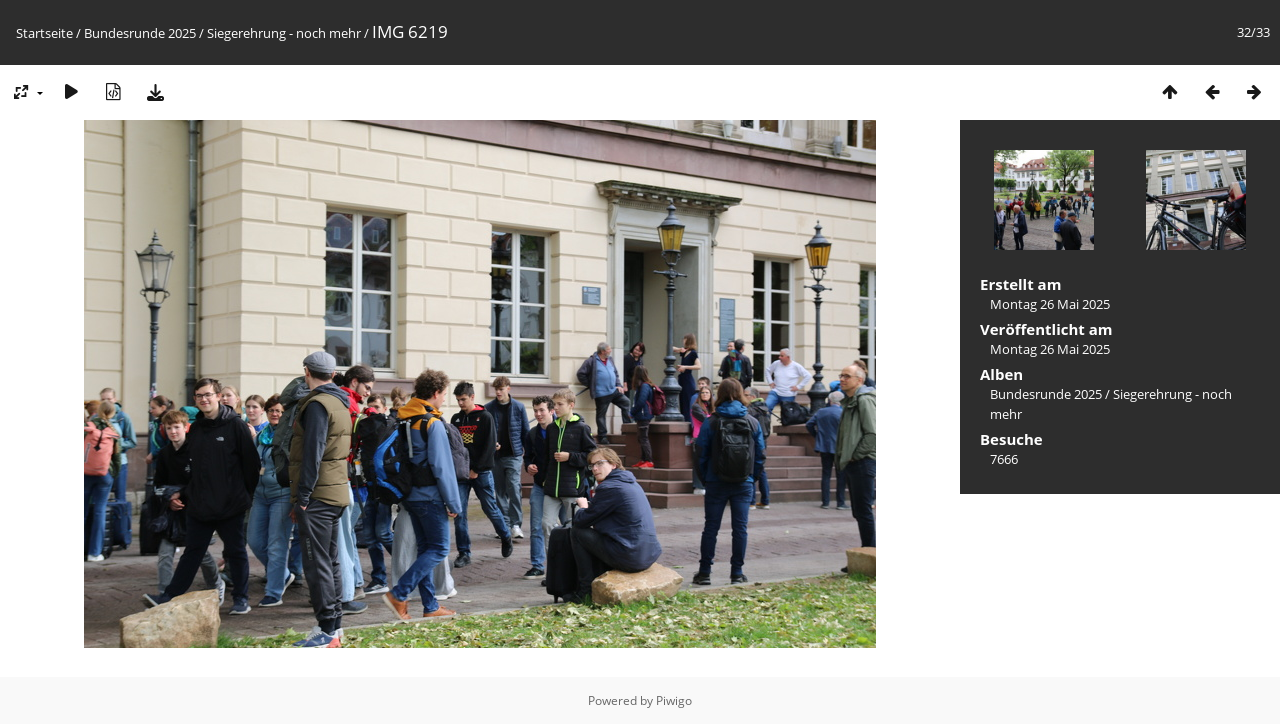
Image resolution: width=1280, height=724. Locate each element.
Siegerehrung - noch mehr (284, 33)
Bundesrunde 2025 (140, 33)
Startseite (44, 33)
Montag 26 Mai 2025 (1050, 304)
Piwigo (674, 700)
